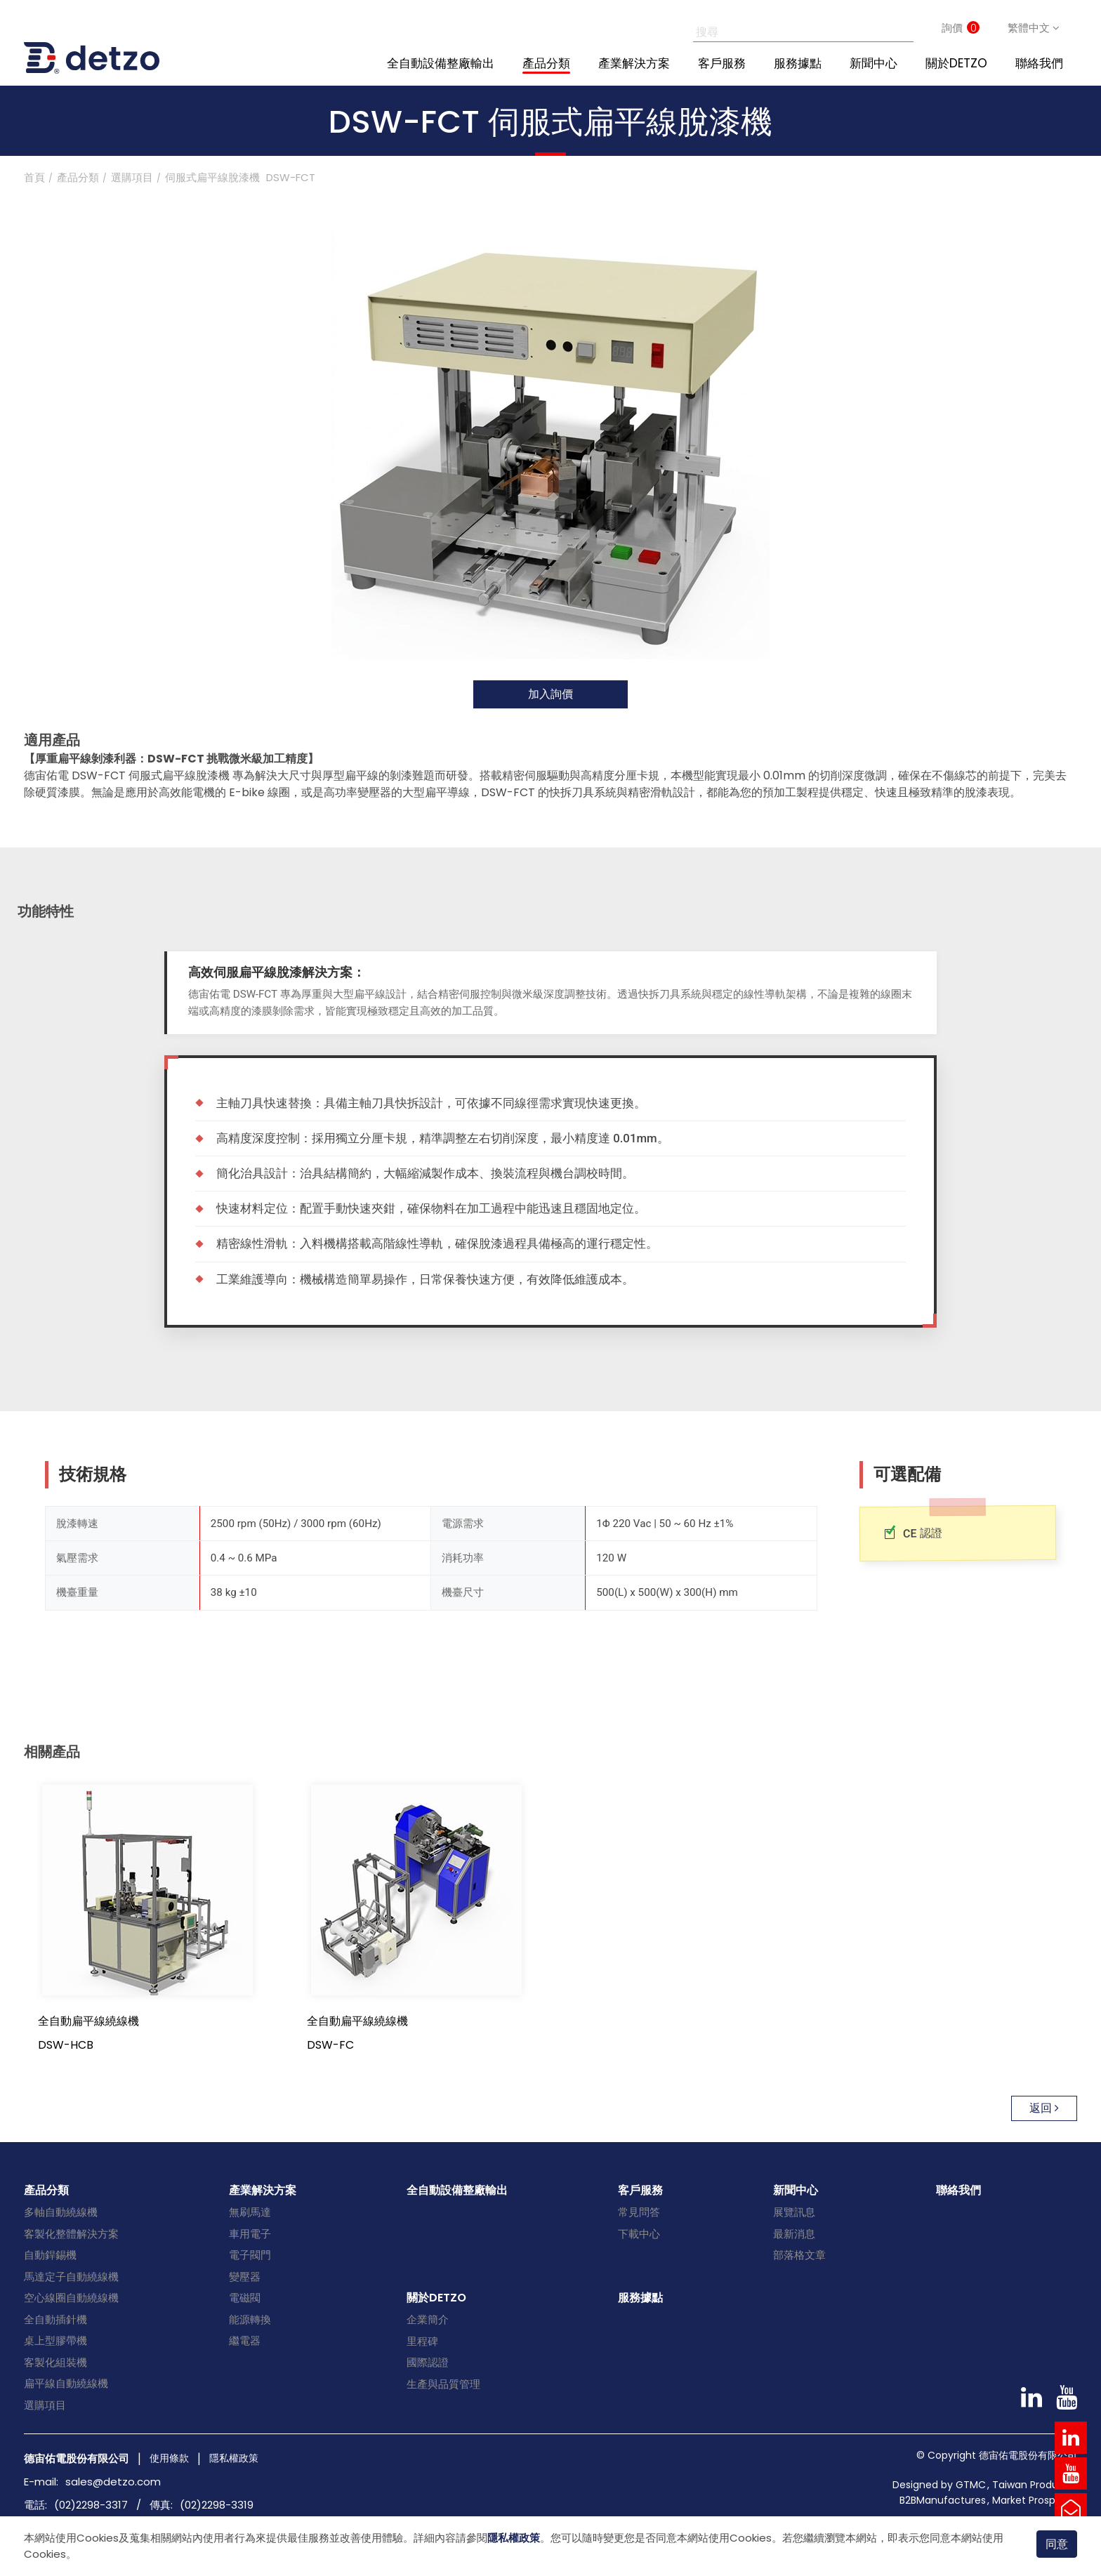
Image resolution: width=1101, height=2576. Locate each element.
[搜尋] (788, 28)
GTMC (971, 2485)
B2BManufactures (942, 2500)
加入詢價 (550, 694)
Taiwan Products (1033, 2485)
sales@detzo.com (113, 2481)
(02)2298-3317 (91, 2504)
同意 (1057, 2543)
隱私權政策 (513, 2537)
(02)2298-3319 (216, 2504)
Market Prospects (1034, 2500)
